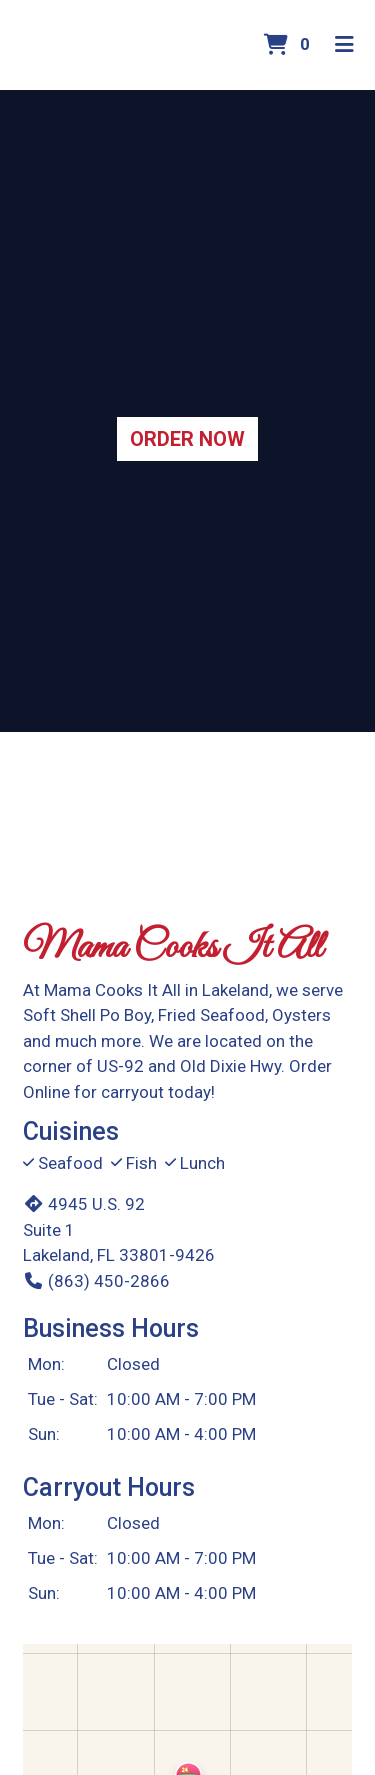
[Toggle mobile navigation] (345, 45)
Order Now (187, 439)
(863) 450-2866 (96, 1281)
